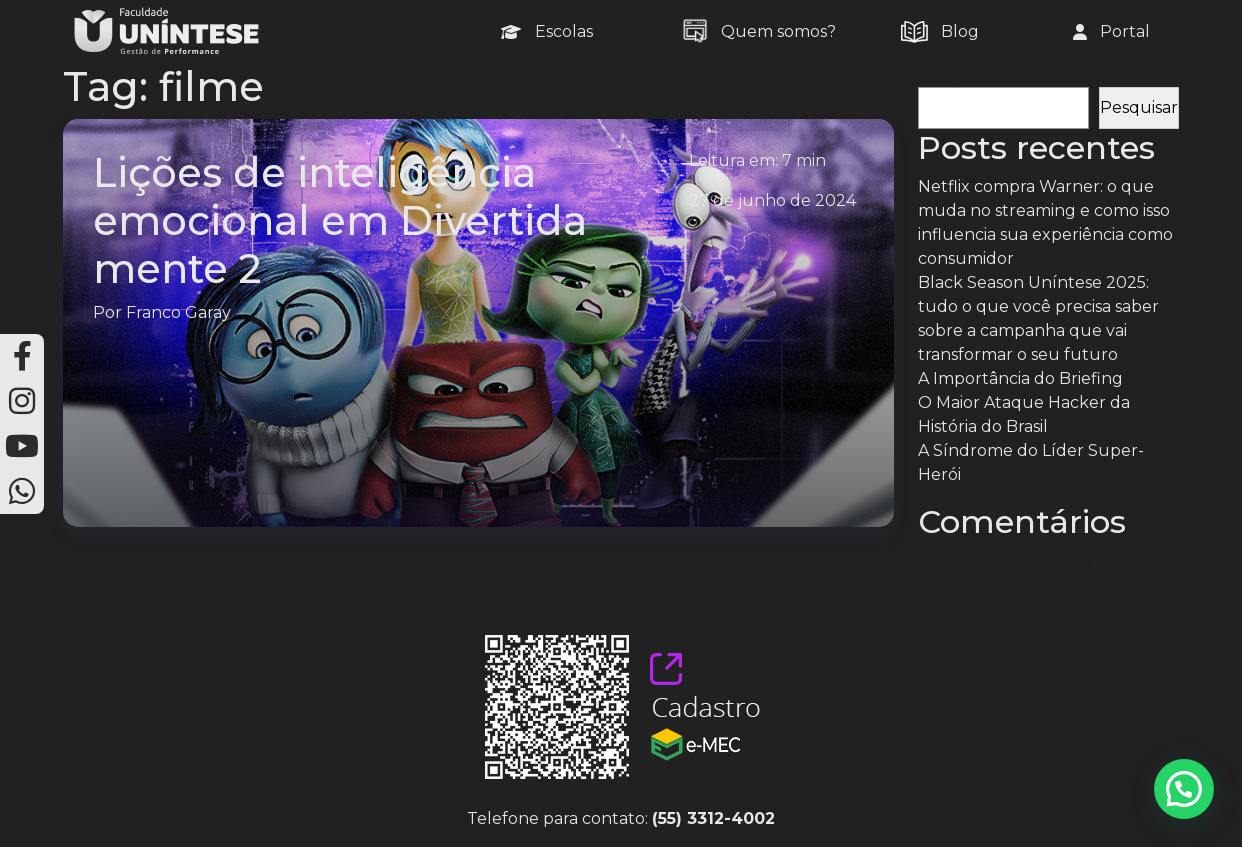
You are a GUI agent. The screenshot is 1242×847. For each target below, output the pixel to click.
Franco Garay (178, 312)
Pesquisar (957, 74)
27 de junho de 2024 (772, 200)
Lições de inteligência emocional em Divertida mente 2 (340, 220)
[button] (1184, 789)
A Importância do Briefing (1020, 378)
